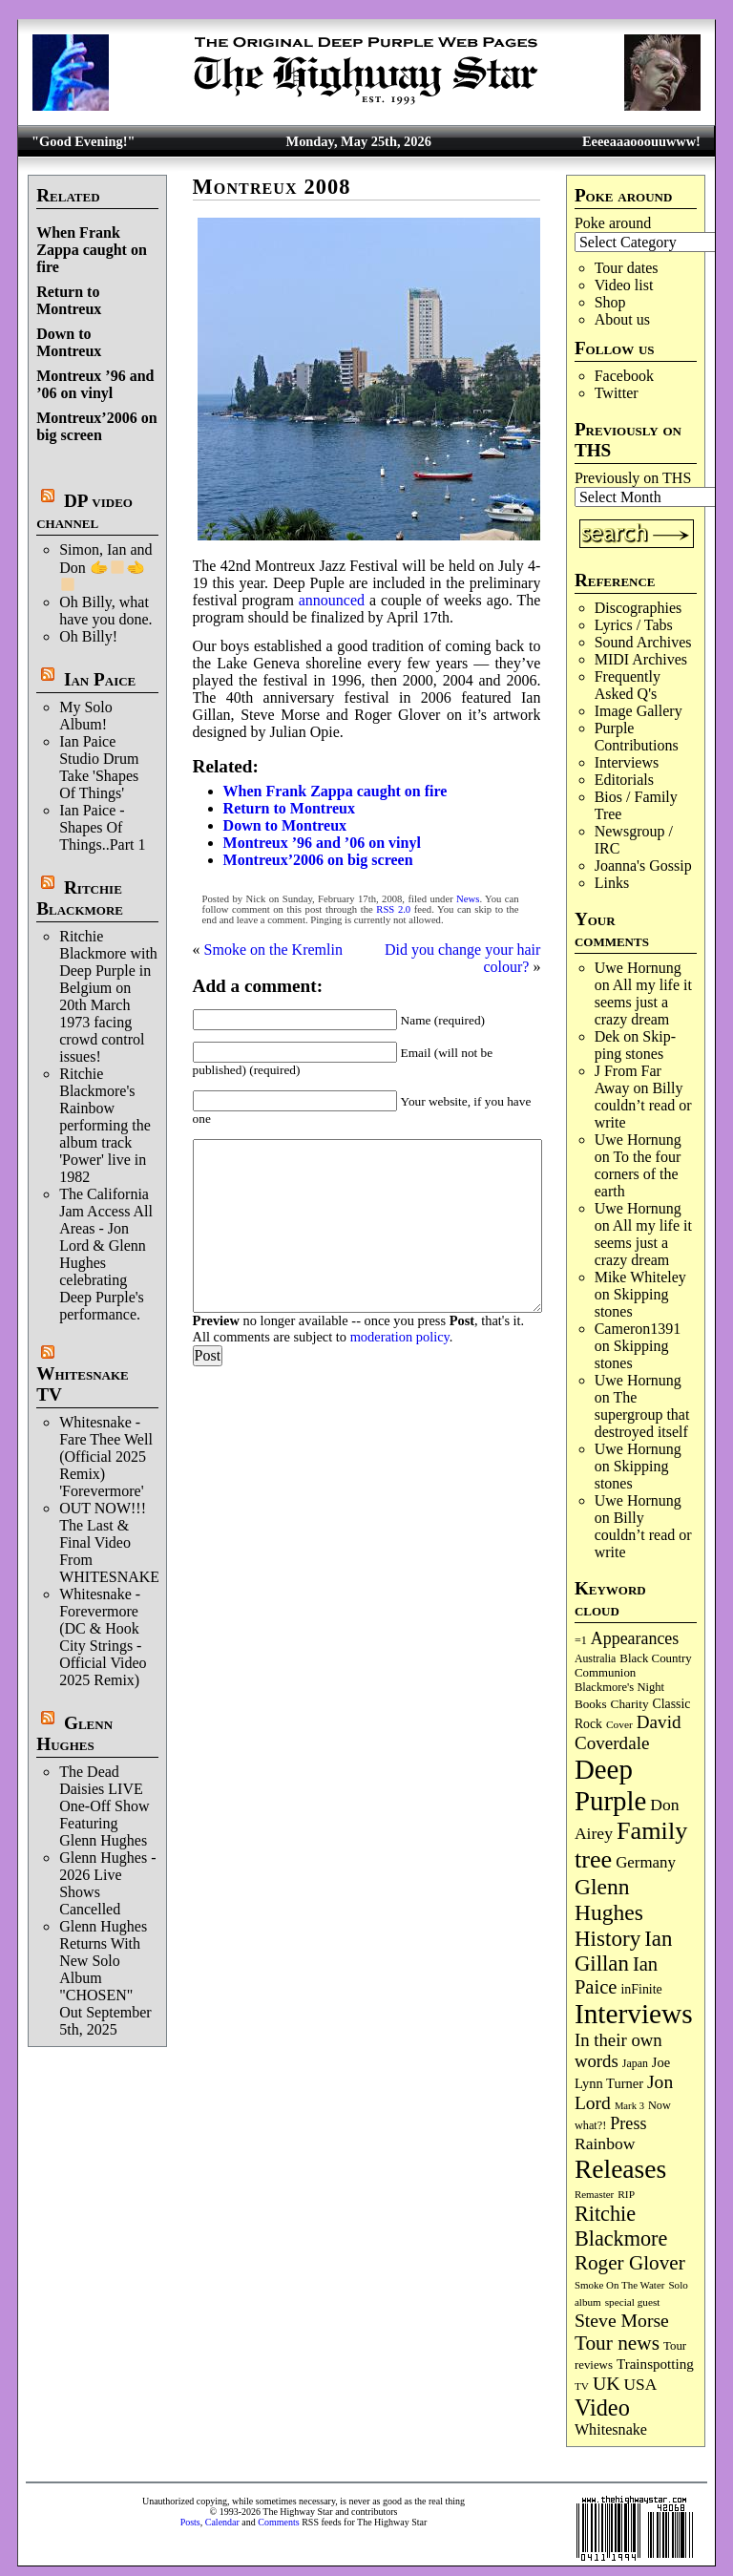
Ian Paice (100, 679)
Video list (624, 285)
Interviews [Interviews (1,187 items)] (634, 2013)
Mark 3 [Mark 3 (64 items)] (629, 2106)
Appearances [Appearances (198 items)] (635, 1638)
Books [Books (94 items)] (591, 1704)
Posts (190, 2522)
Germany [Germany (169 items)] (646, 1862)
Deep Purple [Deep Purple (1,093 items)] (610, 1785)
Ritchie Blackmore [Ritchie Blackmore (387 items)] (621, 2226)
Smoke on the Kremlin (273, 949)
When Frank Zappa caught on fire (91, 249)
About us (622, 319)
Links (612, 883)
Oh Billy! (88, 636)
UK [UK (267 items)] (606, 2383)
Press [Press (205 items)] (628, 2123)
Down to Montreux (68, 342)
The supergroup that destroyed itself (642, 1414)
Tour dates (627, 268)
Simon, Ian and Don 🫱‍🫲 (105, 566)
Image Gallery (638, 711)
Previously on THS (633, 478)
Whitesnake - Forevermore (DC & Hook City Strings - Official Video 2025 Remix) (102, 1637)
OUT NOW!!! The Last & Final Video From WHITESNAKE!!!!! (122, 1542)
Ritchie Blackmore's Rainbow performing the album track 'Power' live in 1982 (105, 1125)
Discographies (638, 608)
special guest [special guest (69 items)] (632, 2302)
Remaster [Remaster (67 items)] (594, 2194)
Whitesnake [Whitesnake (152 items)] (611, 2429)
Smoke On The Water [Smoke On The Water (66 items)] (620, 2285)
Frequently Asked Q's (627, 685)
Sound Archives (643, 642)
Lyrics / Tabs (634, 625)
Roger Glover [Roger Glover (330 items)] (630, 2262)
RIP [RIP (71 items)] (626, 2194)
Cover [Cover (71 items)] (619, 1724)
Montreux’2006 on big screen (96, 426)
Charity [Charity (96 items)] (630, 1704)
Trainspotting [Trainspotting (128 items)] (655, 2364)
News (467, 899)
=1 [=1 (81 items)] (581, 1640)
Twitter (617, 393)
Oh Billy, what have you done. (105, 610)
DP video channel (84, 511)
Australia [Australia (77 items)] (595, 1658)
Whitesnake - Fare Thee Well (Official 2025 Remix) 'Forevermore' (106, 1456)
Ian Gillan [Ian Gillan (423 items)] (623, 1951)
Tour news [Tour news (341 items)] (617, 2343)
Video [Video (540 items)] (602, 2407)
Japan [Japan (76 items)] (635, 2063)
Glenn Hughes (74, 1733)
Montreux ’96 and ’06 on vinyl (95, 384)
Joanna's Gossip (643, 865)
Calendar (222, 2522)
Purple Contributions (637, 736)
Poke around (613, 223)
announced (332, 600)
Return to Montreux (68, 300)
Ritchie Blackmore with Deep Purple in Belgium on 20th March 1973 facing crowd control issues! (108, 996)
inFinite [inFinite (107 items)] (640, 1989)
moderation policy (400, 1336)
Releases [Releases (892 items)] (620, 2169)
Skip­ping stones (635, 1045)
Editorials (624, 779)
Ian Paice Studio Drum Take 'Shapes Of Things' (98, 767)
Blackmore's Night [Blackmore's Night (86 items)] (619, 1687)
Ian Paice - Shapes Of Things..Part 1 (102, 827)
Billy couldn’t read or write (643, 1105)
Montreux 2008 (272, 187)
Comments (278, 2522)
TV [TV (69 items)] (582, 2386)
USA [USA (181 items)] (641, 2384)
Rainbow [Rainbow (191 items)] (605, 2143)
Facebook (624, 376)
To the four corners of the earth (638, 1174)
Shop (610, 302)
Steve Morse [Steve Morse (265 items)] (622, 2320)
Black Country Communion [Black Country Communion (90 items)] (633, 1665)
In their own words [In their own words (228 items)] (618, 2050)
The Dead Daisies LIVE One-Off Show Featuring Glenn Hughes (104, 1805)
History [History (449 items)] (607, 1938)
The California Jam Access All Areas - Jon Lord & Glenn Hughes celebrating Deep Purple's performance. (106, 1254)
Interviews (627, 762)
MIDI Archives (641, 659)
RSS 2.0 (393, 909)
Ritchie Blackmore (79, 897)
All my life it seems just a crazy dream (643, 1002)
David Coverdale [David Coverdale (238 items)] (628, 1732)
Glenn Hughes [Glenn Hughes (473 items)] (609, 1899)
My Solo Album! (86, 715)
